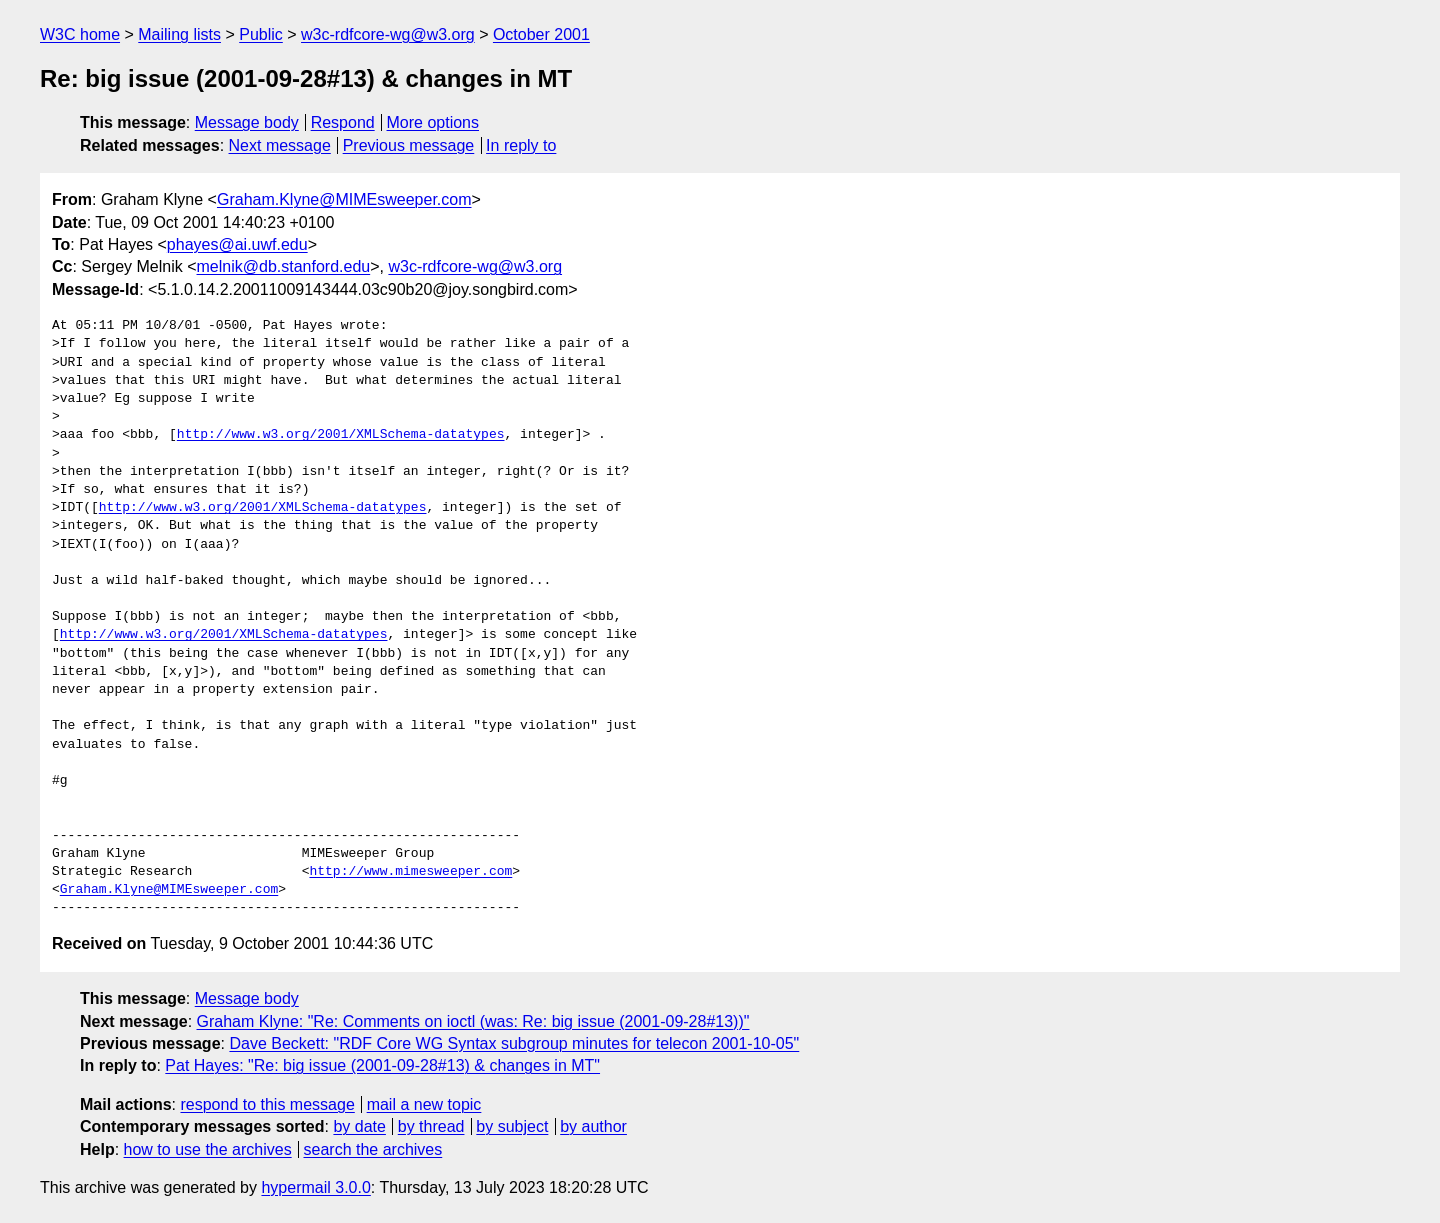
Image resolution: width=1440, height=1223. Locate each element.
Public (261, 34)
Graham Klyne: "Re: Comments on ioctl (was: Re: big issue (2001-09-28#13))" (473, 1021)
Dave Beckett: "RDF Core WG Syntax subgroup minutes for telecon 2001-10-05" (514, 1043)
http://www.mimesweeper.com (410, 872)
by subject (512, 1126)
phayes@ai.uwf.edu (237, 244)
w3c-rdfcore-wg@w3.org (388, 34)
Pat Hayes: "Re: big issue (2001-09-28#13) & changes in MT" (382, 1065)
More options (433, 122)
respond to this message (267, 1104)
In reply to (521, 145)
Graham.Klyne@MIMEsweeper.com (344, 199)
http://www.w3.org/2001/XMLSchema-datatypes (341, 435)
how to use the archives (208, 1149)
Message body (247, 122)
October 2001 (541, 34)
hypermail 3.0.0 (315, 1187)
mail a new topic (424, 1104)
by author (593, 1126)
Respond (343, 122)
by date (359, 1126)
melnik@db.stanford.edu (284, 266)
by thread (431, 1126)
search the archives (373, 1149)
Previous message (409, 145)
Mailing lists (179, 34)
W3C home (80, 34)
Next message (280, 145)
